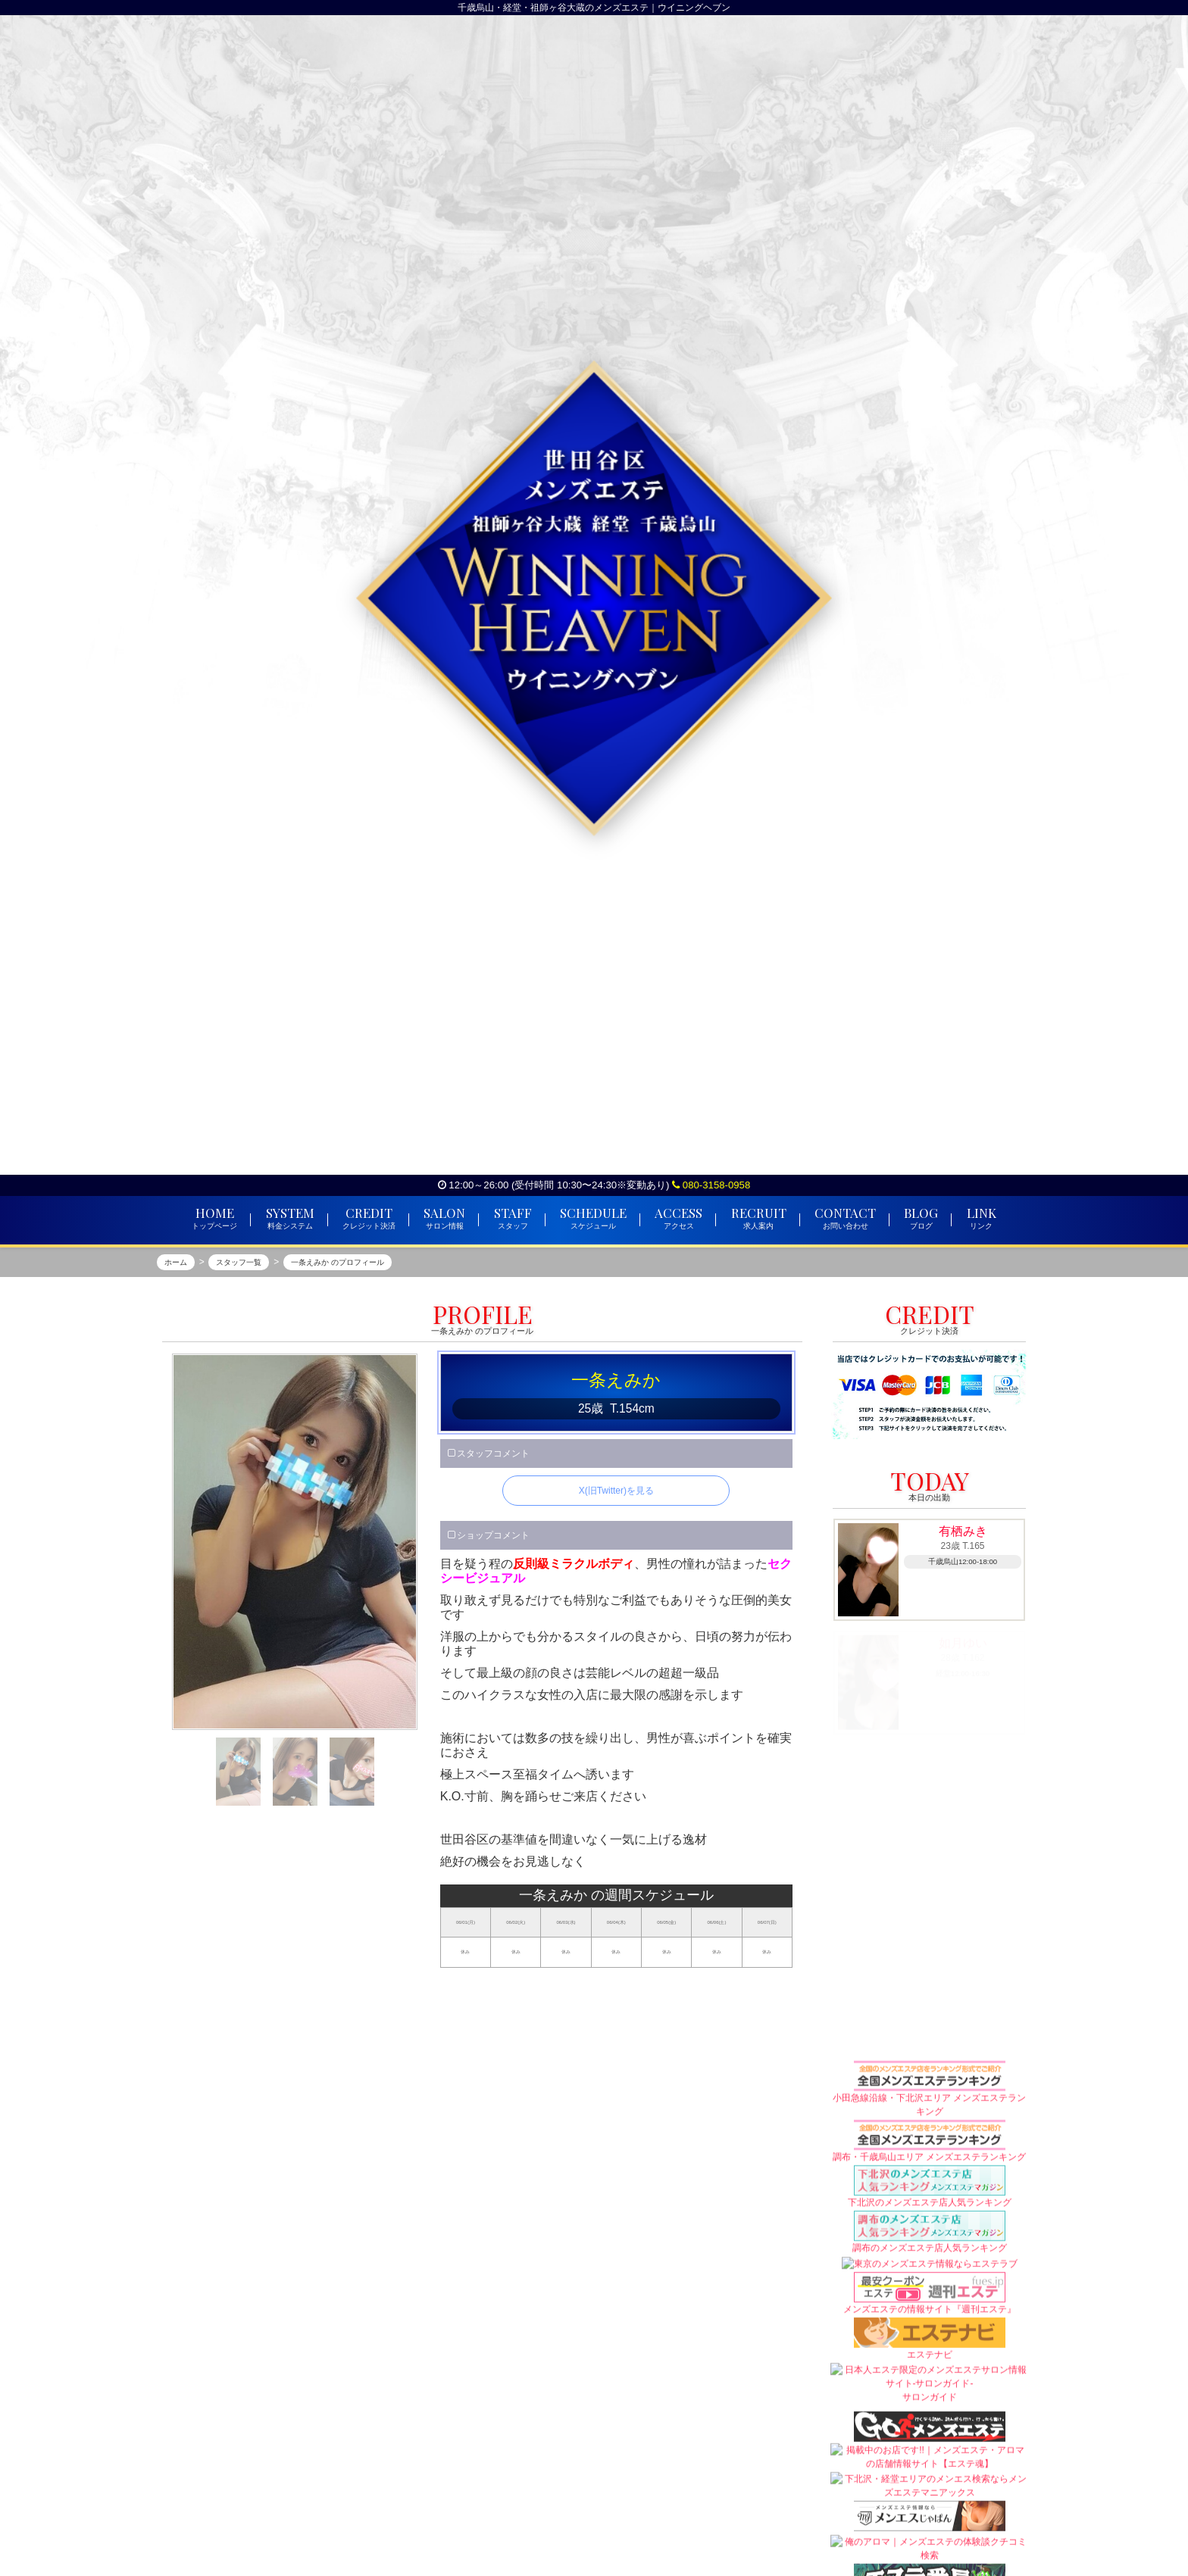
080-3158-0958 (711, 1185)
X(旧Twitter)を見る (616, 1490)
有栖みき (963, 1531)
